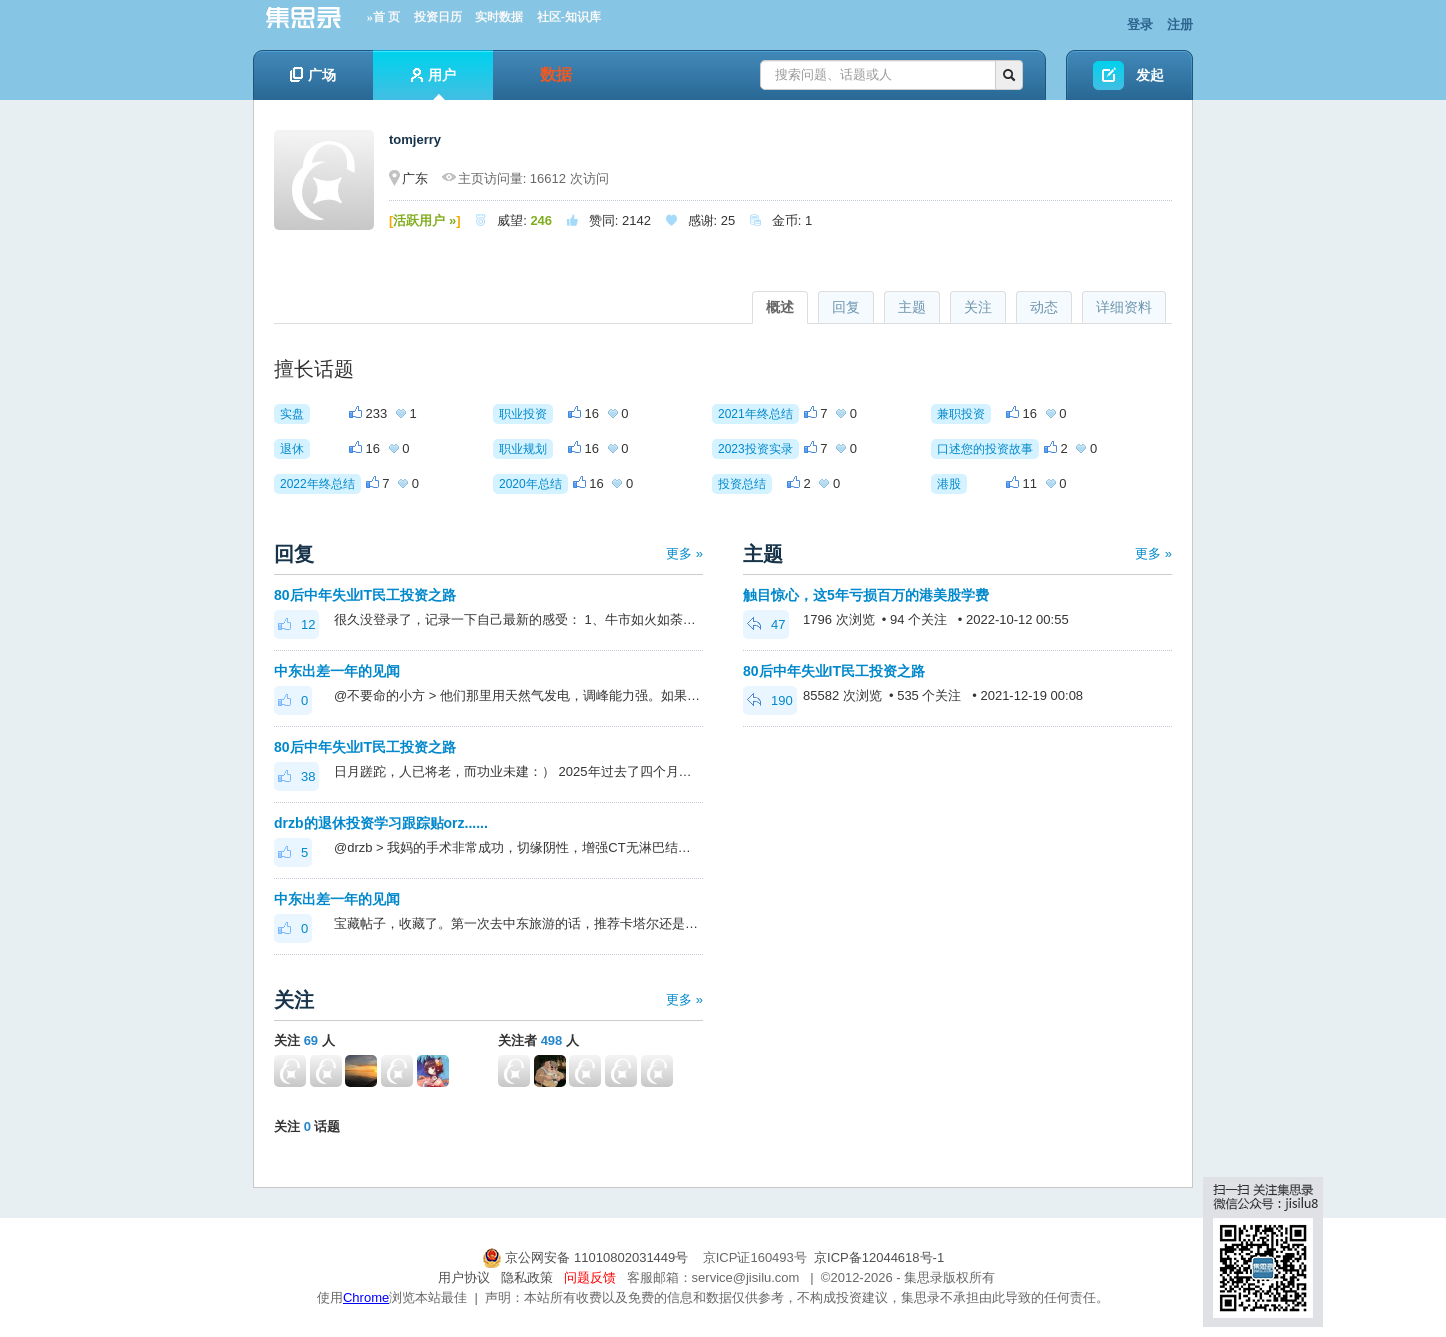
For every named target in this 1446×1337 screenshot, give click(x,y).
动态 (1044, 307)
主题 (912, 307)
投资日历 (438, 17)
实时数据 (499, 17)
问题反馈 (590, 1277)
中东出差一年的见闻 (337, 671)
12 (296, 624)
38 (296, 776)
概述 (780, 307)
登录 (1140, 24)
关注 (978, 307)
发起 (1150, 75)
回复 (846, 307)
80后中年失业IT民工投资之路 (365, 595)
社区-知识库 (569, 17)
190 (770, 700)
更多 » (684, 553)
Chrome (366, 1297)
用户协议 (464, 1277)
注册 (1180, 24)
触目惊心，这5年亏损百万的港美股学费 (866, 595)
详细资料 (1124, 307)
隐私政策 (527, 1277)
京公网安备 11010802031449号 (587, 1257)
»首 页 (383, 17)
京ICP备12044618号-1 (879, 1257)
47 (766, 624)
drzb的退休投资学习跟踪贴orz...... (381, 823)
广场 (313, 75)
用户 (433, 83)
